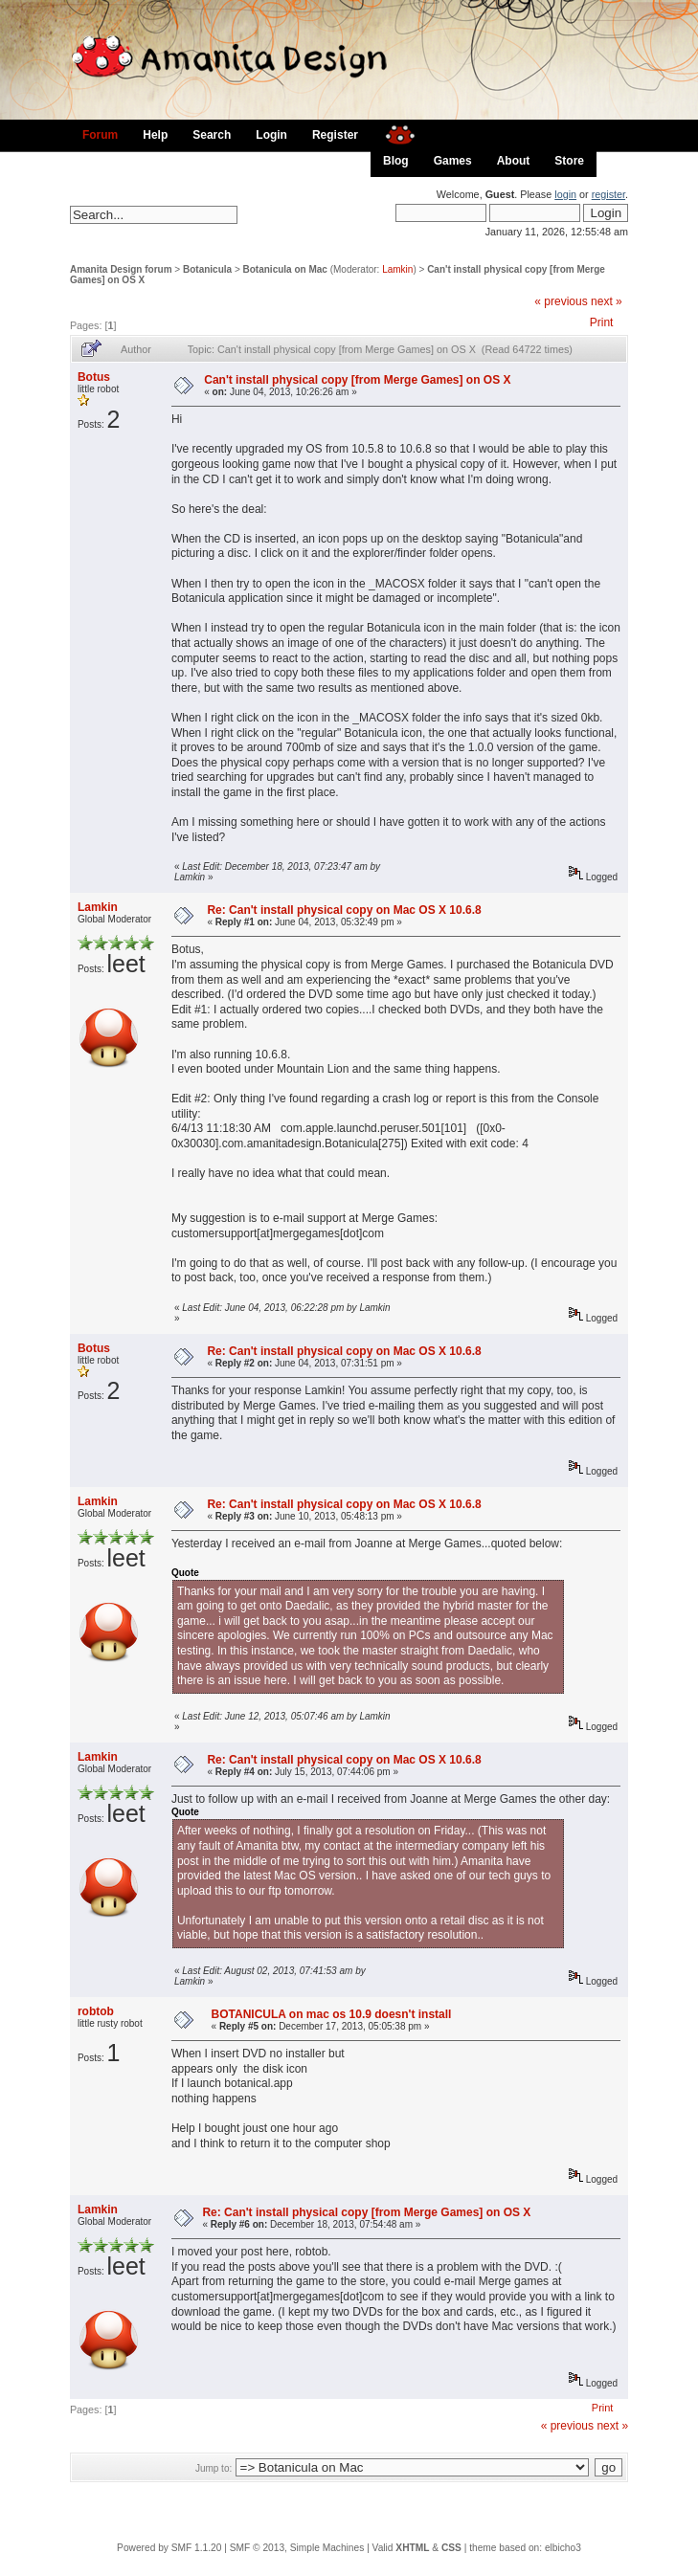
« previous (560, 301)
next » (606, 301)
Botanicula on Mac (285, 269)
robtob (96, 2011)
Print (602, 322)
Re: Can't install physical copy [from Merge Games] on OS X (366, 2212)
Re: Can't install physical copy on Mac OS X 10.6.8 (344, 910)
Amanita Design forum (121, 269)
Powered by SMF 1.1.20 (169, 2548)
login (565, 194)
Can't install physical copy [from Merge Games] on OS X (357, 380)
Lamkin (397, 269)
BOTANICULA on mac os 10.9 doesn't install (332, 2014)
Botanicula (207, 269)
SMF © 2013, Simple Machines (297, 2548)
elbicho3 (563, 2548)
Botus (94, 377)
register (608, 194)
